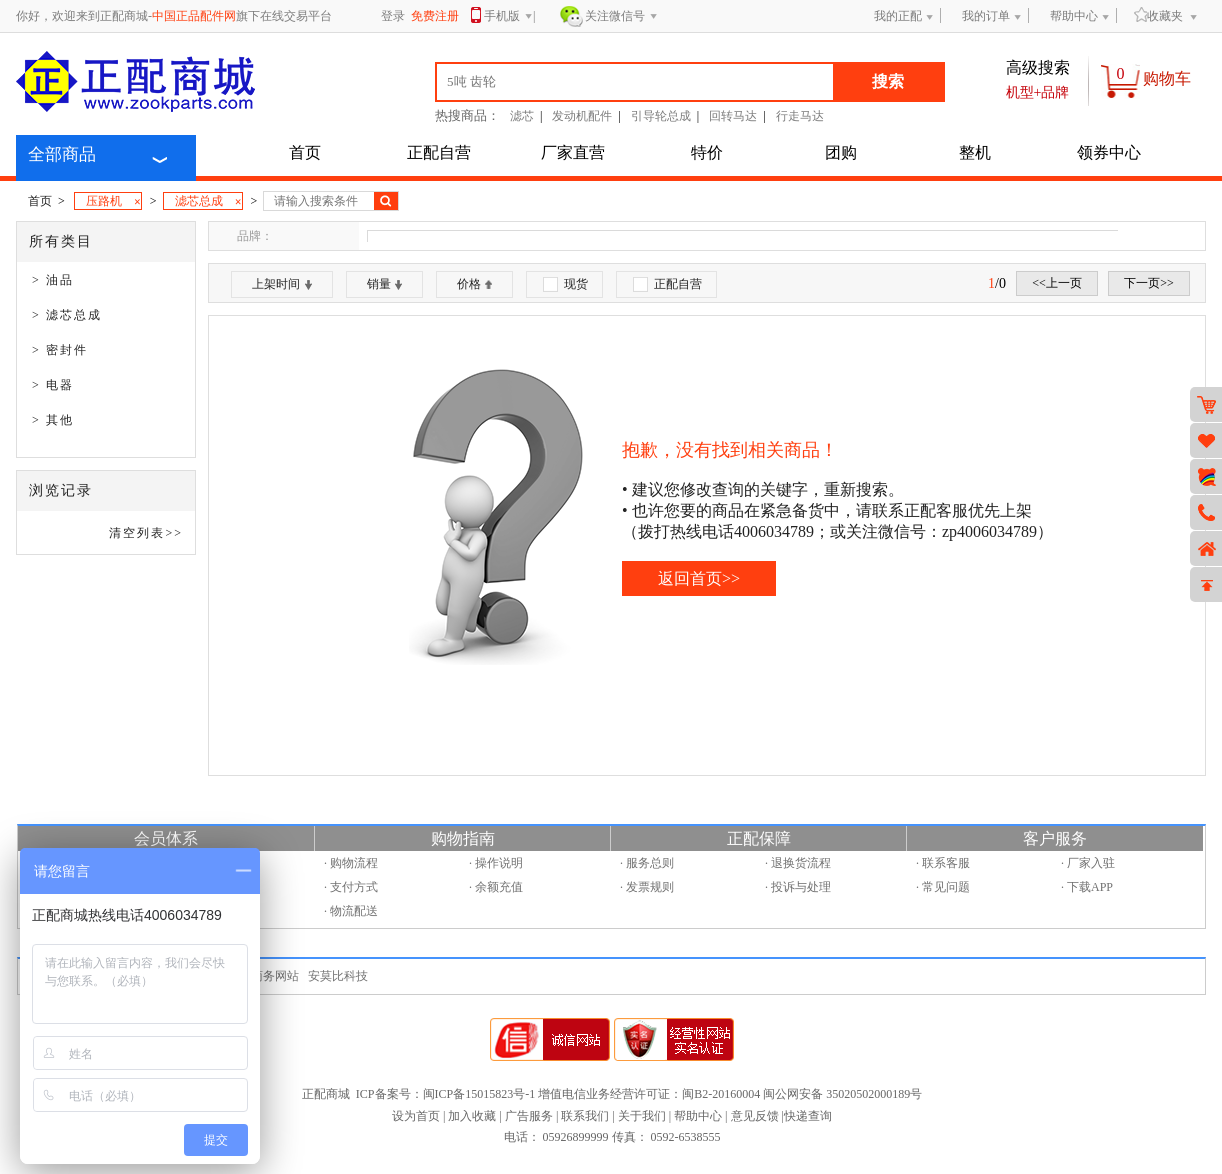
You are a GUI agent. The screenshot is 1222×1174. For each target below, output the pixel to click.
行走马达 (800, 116)
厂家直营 (573, 152)
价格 (474, 284)
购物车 (1167, 78)
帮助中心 (1074, 16)
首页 (305, 152)
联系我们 (585, 1116)
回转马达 (733, 116)
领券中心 (1109, 152)
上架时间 (282, 284)
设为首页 (416, 1116)
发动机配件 (582, 116)
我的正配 (898, 16)
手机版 (508, 17)
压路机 (113, 202)
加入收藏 (472, 1116)
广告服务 (529, 1116)
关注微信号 (621, 17)
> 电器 (53, 385)
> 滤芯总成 (67, 315)
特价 (707, 152)
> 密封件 (60, 350)
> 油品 (53, 280)
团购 (841, 152)
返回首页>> (699, 578)
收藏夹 (1158, 15)
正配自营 (439, 152)
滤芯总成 (208, 202)
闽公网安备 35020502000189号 (842, 1094)
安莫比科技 (338, 976)
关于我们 (642, 1116)
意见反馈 (755, 1116)
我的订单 (986, 16)
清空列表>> (146, 533)
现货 (565, 284)
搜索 (888, 81)
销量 (384, 284)
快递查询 (808, 1116)
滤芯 (522, 116)
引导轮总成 (661, 116)
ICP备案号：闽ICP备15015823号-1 (445, 1094)
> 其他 (53, 420)
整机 (975, 152)
